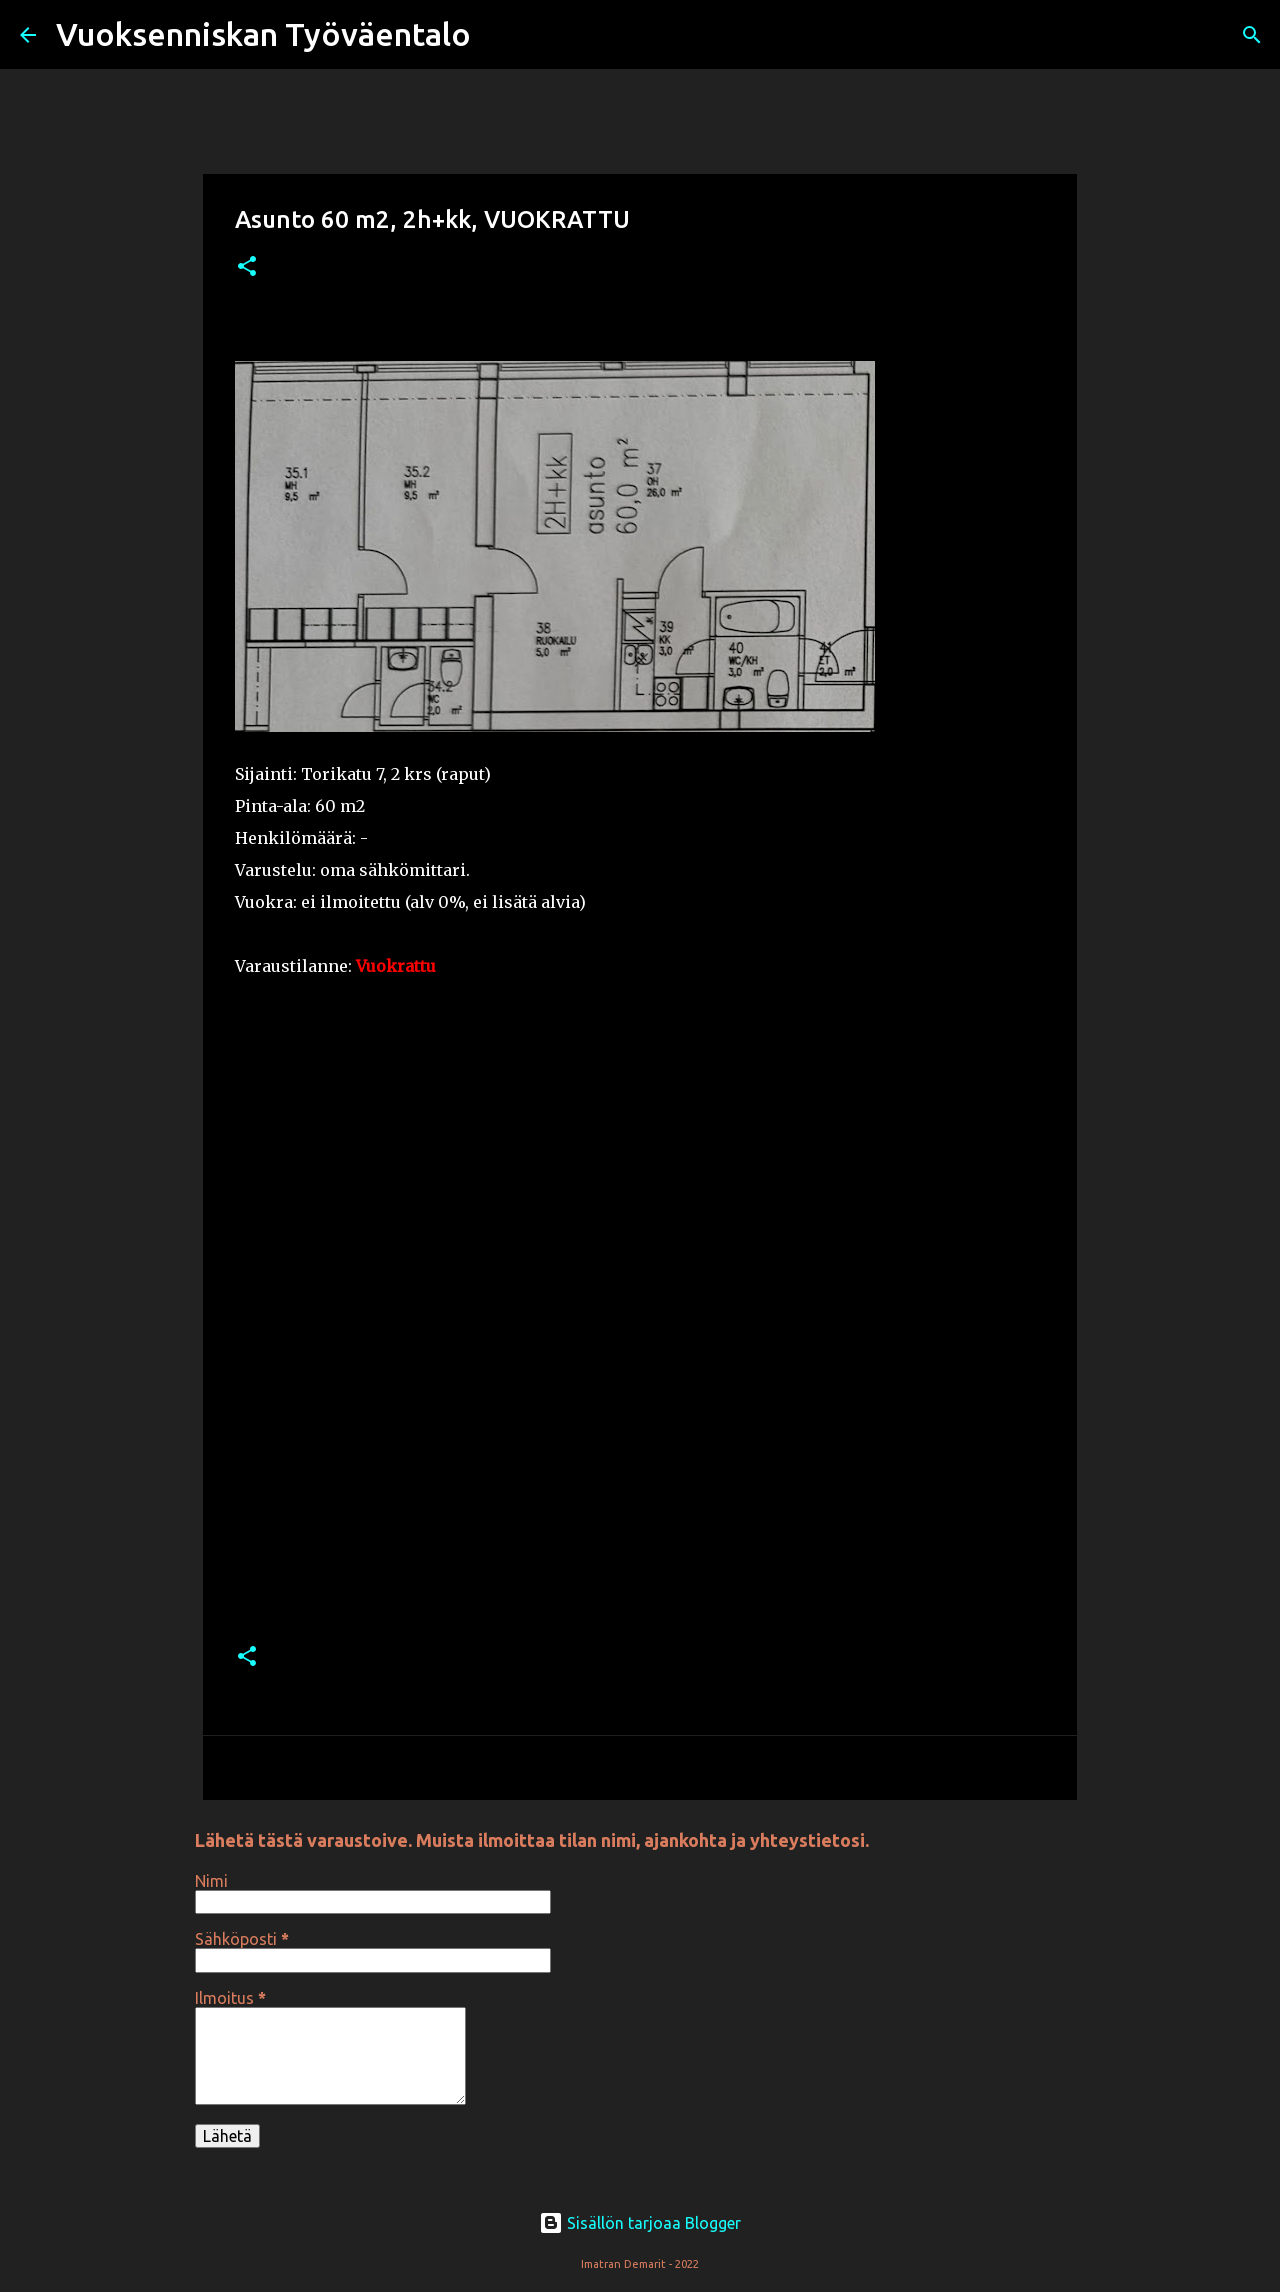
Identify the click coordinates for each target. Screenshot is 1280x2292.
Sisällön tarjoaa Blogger (640, 2223)
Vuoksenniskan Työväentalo (263, 34)
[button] (247, 267)
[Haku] (499, 35)
